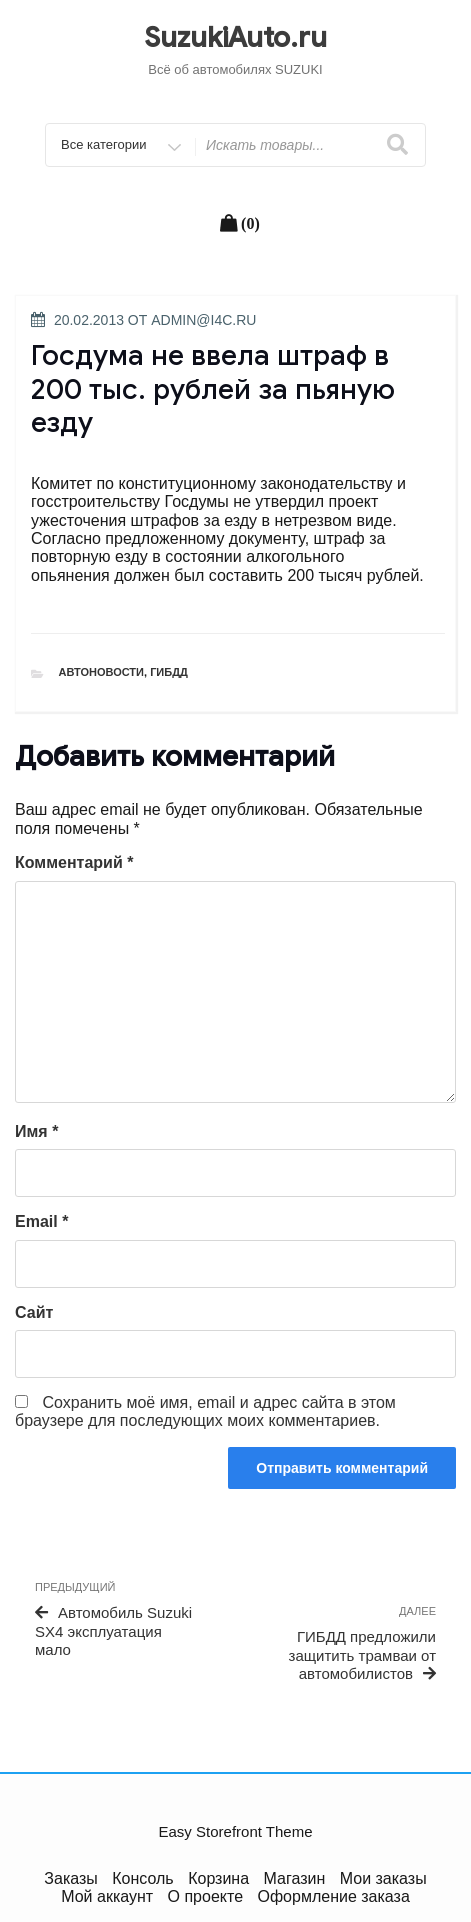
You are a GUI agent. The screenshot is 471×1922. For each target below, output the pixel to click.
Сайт (34, 1312)
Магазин (295, 1878)
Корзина (218, 1878)
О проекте (205, 1896)
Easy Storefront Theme (236, 1831)
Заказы (70, 1878)
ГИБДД (169, 672)
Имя (36, 1131)
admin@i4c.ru (203, 320)
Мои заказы (383, 1878)
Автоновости (102, 672)
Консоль (142, 1878)
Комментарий (74, 862)
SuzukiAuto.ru (235, 37)
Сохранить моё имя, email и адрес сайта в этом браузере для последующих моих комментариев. (205, 1411)
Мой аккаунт (107, 1896)
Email (41, 1221)
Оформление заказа (334, 1896)
